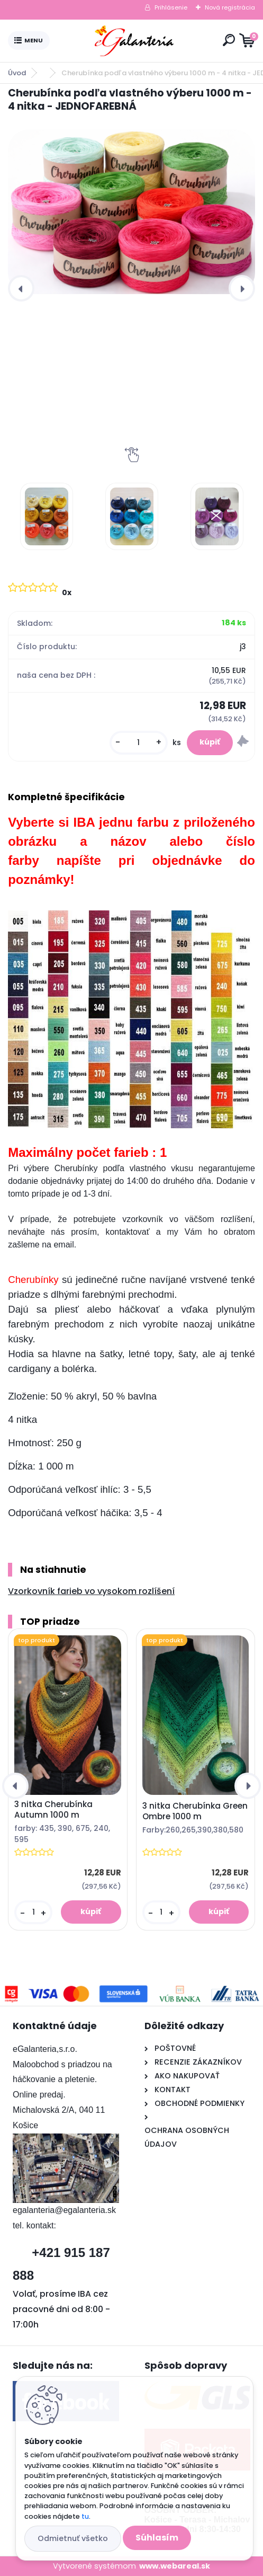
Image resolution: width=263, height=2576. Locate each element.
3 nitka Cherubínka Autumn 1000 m (53, 1809)
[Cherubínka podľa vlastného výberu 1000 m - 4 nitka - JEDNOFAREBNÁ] (131, 211)
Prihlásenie (171, 7)
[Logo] (134, 40)
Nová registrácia (230, 7)
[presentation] (21, 288)
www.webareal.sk (174, 2566)
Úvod (17, 73)
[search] (229, 40)
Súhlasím (156, 2537)
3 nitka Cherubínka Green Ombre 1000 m (195, 1811)
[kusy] (139, 743)
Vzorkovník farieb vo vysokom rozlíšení (91, 1591)
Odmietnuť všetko (73, 2538)
